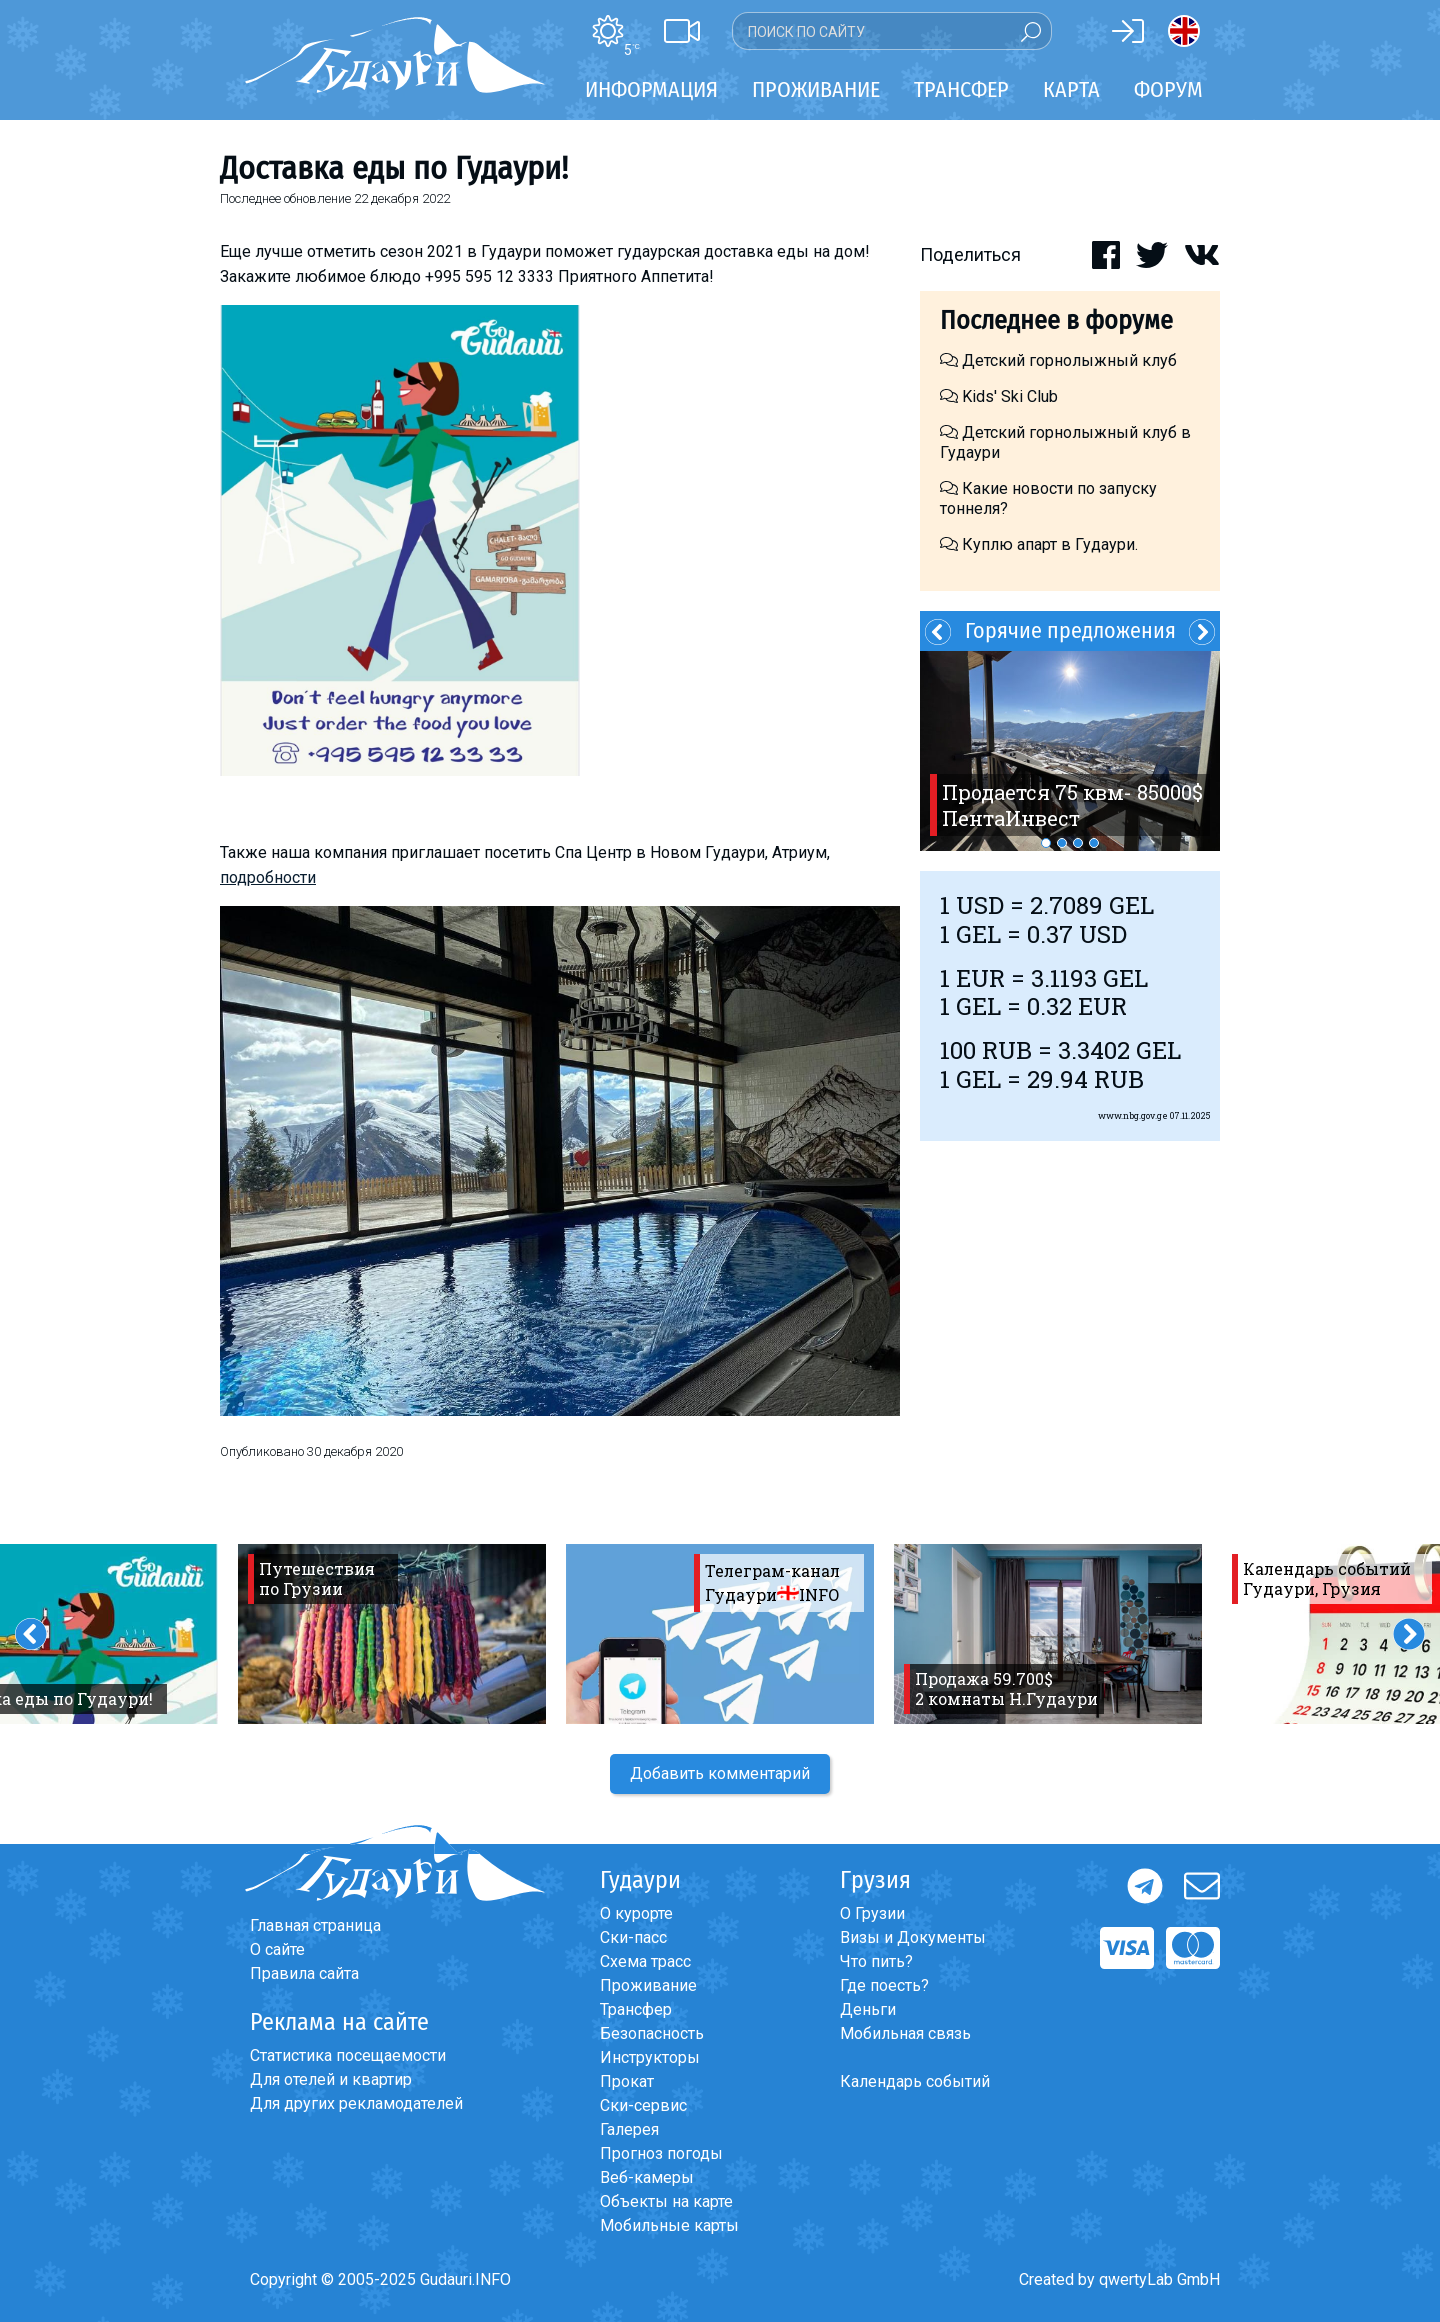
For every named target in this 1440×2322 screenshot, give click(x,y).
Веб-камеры (647, 2177)
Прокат (627, 2081)
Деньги (868, 2009)
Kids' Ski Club (999, 396)
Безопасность (652, 2033)
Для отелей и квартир (331, 2079)
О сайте (277, 1949)
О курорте (636, 1913)
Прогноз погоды (661, 2153)
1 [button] (1046, 843)
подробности (268, 877)
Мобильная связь (905, 2033)
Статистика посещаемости (348, 2055)
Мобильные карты (669, 2225)
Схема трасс (645, 1961)
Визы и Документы (913, 1937)
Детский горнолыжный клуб (1058, 360)
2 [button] (1062, 843)
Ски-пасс (633, 1937)
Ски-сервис (643, 2105)
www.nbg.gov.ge (1133, 1115)
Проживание (648, 1985)
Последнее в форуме (1056, 320)
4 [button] (1094, 843)
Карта (1071, 89)
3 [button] (1078, 843)
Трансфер (636, 2009)
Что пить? (876, 1961)
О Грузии (872, 1913)
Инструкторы (650, 2057)
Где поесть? (884, 1985)
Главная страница (315, 1925)
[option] (1070, 751)
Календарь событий (915, 2081)
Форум (1168, 89)
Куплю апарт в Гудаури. (1039, 544)
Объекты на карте (666, 2201)
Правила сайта (304, 1973)
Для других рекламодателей (356, 2103)
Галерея (629, 2129)
